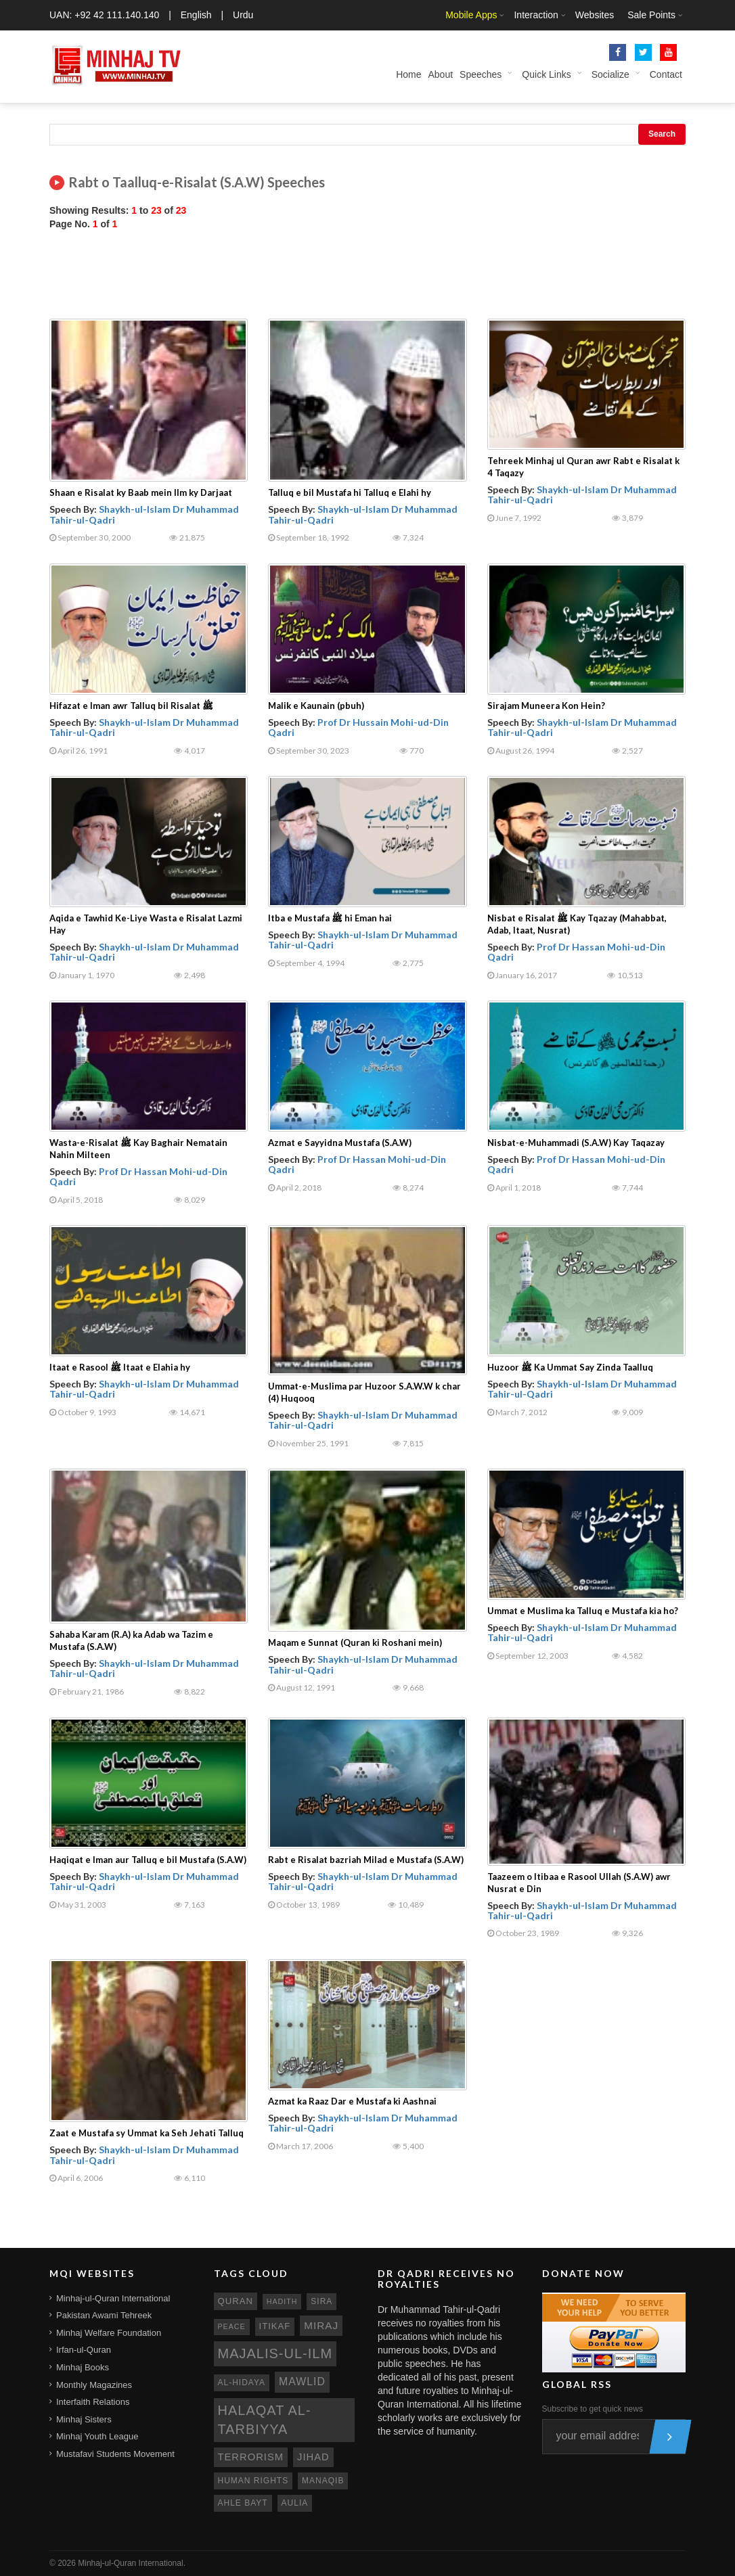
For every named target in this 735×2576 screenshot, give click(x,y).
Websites (594, 14)
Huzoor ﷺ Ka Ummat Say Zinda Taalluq (570, 1367)
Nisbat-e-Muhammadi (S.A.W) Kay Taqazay (576, 1142)
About (440, 74)
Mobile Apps (471, 14)
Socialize (610, 74)
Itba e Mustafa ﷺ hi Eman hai (330, 918)
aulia (295, 2503)
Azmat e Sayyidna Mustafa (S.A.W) (339, 1142)
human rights (253, 2480)
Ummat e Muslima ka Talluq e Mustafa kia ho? (582, 1610)
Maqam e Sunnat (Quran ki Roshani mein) (355, 1642)
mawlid (302, 2381)
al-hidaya (242, 2382)
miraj (321, 2325)
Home (408, 74)
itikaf (275, 2326)
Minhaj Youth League (97, 2436)
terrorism (251, 2457)
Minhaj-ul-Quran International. (131, 2563)
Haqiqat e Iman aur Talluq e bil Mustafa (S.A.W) (147, 1859)
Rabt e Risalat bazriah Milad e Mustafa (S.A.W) (366, 1859)
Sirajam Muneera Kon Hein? (546, 705)
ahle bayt (243, 2503)
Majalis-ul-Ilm (275, 2353)
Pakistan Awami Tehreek (104, 2315)
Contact (666, 74)
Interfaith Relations (92, 2402)
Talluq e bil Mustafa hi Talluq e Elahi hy (349, 492)
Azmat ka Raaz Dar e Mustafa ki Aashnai (352, 2101)
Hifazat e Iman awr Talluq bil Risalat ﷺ (131, 705)
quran (235, 2301)
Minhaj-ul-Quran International (113, 2298)
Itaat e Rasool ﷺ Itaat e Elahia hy (119, 1367)
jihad (313, 2457)
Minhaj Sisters (84, 2419)
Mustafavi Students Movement (115, 2454)
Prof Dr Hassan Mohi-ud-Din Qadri (576, 952)
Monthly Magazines (94, 2385)
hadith (282, 2301)
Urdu (243, 14)
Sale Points (651, 14)
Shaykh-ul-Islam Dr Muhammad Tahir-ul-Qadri (144, 514)
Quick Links (546, 74)
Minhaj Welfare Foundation (108, 2333)
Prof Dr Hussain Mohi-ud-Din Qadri (358, 727)
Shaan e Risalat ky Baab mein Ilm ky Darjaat (140, 492)
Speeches (481, 74)
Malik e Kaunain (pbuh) (316, 705)
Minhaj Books (82, 2367)
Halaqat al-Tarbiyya (264, 2420)
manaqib (323, 2480)
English (196, 14)
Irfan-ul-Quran (83, 2350)
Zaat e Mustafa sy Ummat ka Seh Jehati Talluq (146, 2133)
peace (232, 2326)
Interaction (536, 14)
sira (321, 2301)
